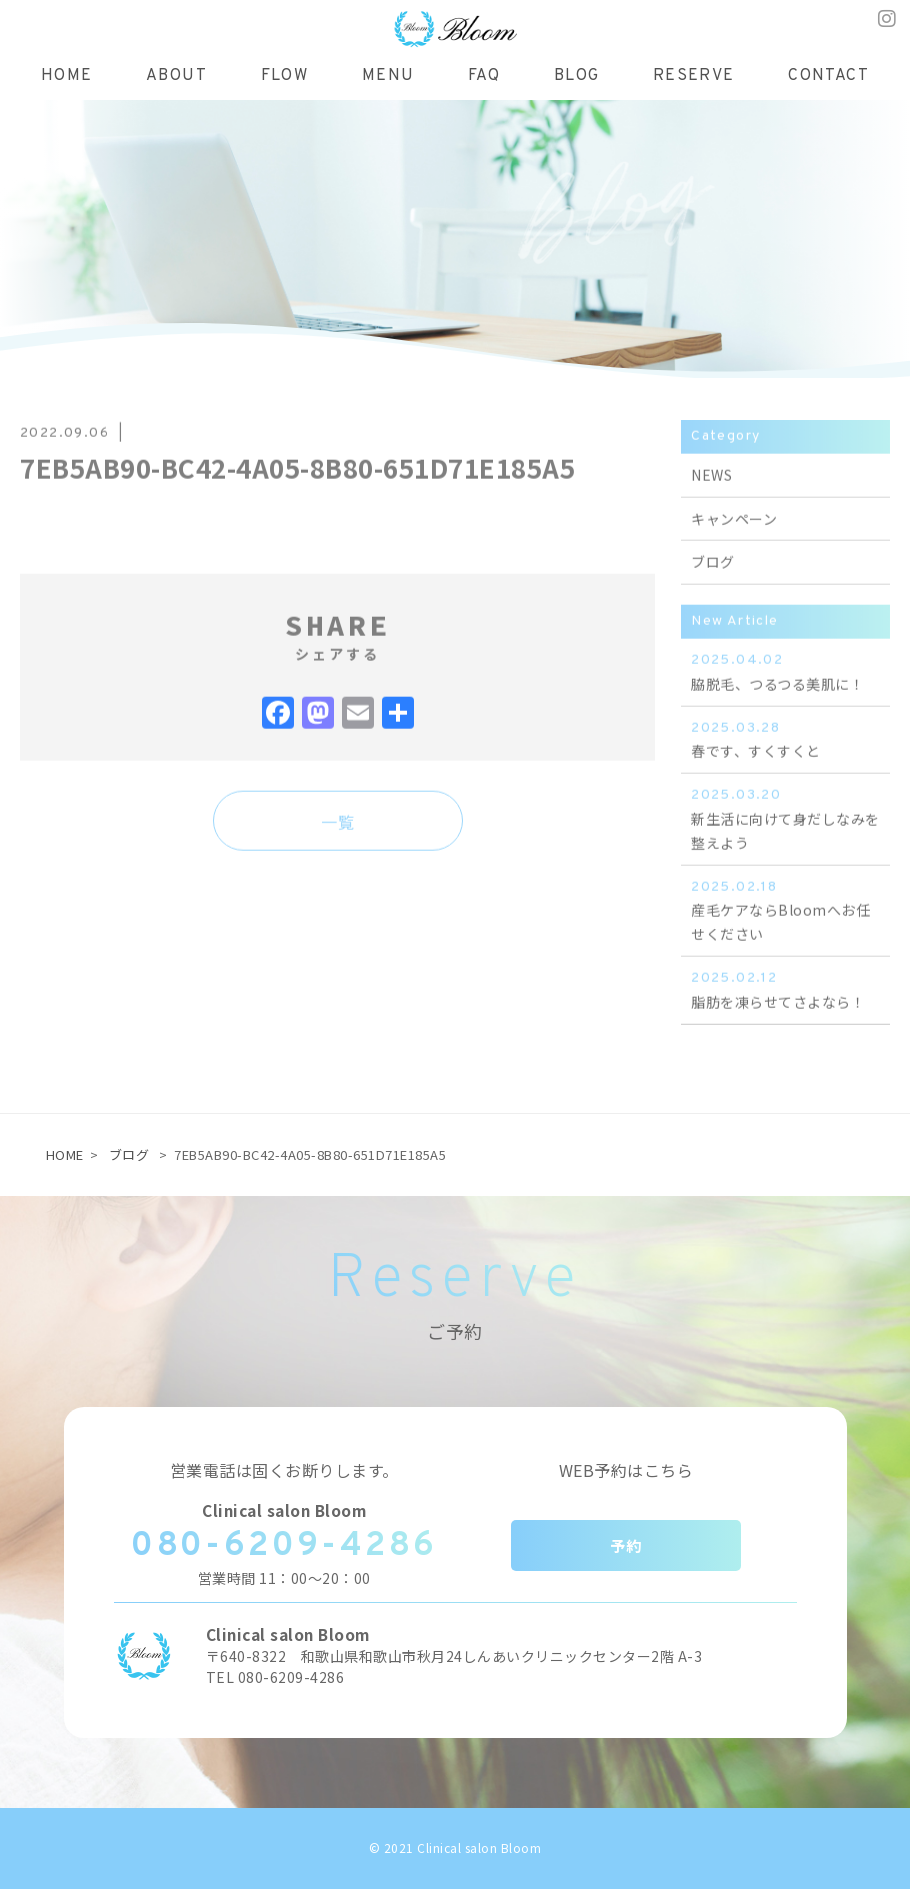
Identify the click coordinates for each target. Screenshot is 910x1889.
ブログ (129, 1154)
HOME (65, 1154)
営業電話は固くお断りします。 (284, 1470)
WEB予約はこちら (626, 1470)
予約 (625, 1545)
